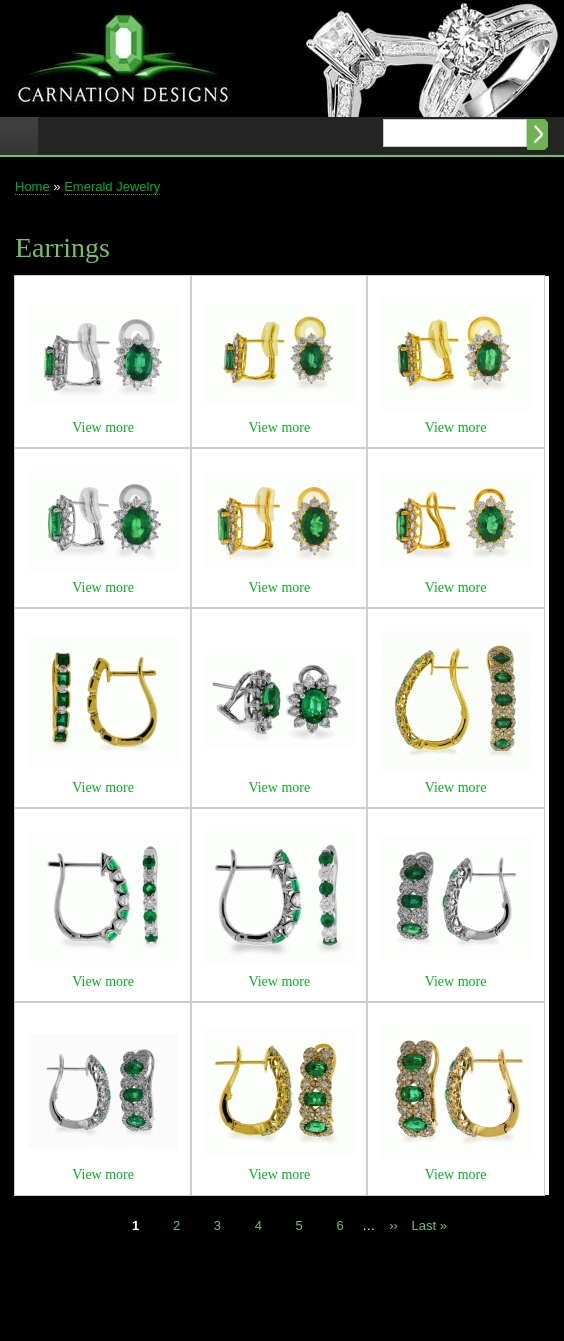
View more (103, 427)
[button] (103, 399)
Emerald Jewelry (112, 186)
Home (32, 186)
